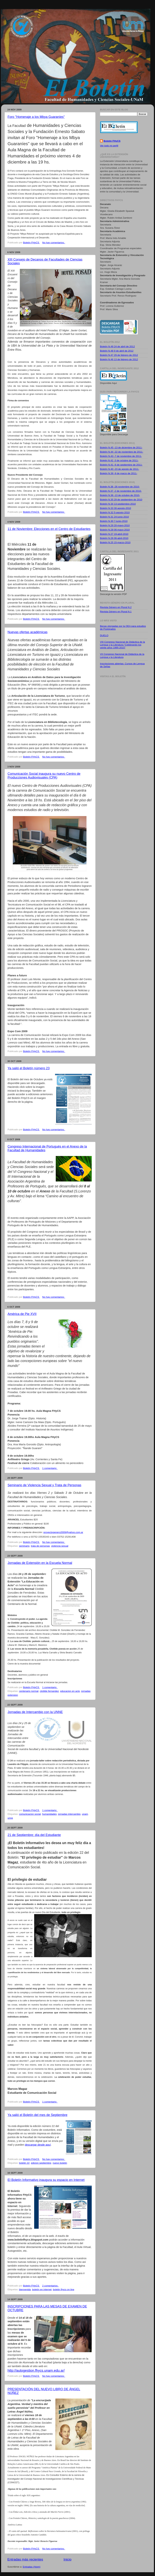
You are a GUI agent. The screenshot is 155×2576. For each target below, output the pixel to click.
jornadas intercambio (69, 1814)
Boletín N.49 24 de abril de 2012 (117, 346)
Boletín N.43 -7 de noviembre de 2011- (121, 456)
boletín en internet (42, 2289)
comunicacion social (30, 1814)
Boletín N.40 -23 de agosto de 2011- (119, 469)
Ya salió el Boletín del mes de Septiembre (37, 2115)
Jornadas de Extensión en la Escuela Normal (40, 1563)
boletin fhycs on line (63, 2289)
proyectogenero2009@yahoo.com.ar (63, 1532)
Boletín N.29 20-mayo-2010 (115, 525)
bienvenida (25, 2289)
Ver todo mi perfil (109, 145)
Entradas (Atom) (31, 2566)
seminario (24, 1546)
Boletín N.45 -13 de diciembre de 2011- (121, 447)
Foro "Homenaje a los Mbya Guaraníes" (36, 117)
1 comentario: (50, 1468)
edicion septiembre (41, 2163)
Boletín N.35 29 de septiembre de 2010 (121, 499)
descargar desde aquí (38, 2144)
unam (85, 1814)
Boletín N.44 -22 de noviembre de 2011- (121, 451)
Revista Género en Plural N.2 (116, 607)
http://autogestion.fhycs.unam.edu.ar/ (36, 2370)
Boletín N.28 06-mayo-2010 (115, 529)
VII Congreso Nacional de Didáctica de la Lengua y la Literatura (122, 655)
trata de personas (40, 1546)
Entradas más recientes (25, 2559)
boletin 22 (24, 2163)
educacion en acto (70, 1691)
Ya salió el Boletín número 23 (29, 1068)
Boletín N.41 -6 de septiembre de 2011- (121, 464)
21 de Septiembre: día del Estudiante (34, 1835)
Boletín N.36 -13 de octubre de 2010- (120, 495)
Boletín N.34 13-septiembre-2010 (118, 504)
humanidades (49, 1814)
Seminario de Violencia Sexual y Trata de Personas (44, 1485)
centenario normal (28, 1691)
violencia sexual (59, 1546)
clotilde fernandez (49, 1691)
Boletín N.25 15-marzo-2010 (115, 542)
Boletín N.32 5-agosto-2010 (115, 512)
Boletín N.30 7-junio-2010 (113, 521)
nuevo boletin (60, 2163)
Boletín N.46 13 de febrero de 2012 (119, 359)
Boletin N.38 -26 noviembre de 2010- (120, 486)
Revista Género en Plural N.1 (116, 611)
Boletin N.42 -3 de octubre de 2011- (119, 460)
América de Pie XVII (22, 1314)
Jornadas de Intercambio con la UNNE (35, 1712)
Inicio (67, 2559)
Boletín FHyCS (112, 141)
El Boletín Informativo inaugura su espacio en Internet (46, 2180)
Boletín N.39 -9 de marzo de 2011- (118, 473)
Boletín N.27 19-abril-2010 (114, 534)
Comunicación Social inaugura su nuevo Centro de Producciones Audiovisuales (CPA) (44, 775)
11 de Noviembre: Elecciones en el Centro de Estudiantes (49, 529)
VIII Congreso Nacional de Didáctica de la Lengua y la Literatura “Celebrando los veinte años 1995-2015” (122, 645)
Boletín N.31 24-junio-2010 (114, 516)
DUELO (104, 635)
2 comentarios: (50, 2285)
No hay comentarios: (53, 242)
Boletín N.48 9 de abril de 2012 (116, 350)
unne (10, 1818)
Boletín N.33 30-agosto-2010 (115, 508)
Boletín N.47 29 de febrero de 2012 (119, 355)
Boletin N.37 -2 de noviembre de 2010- (121, 491)
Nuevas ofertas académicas (27, 632)
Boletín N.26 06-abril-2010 (114, 538)
